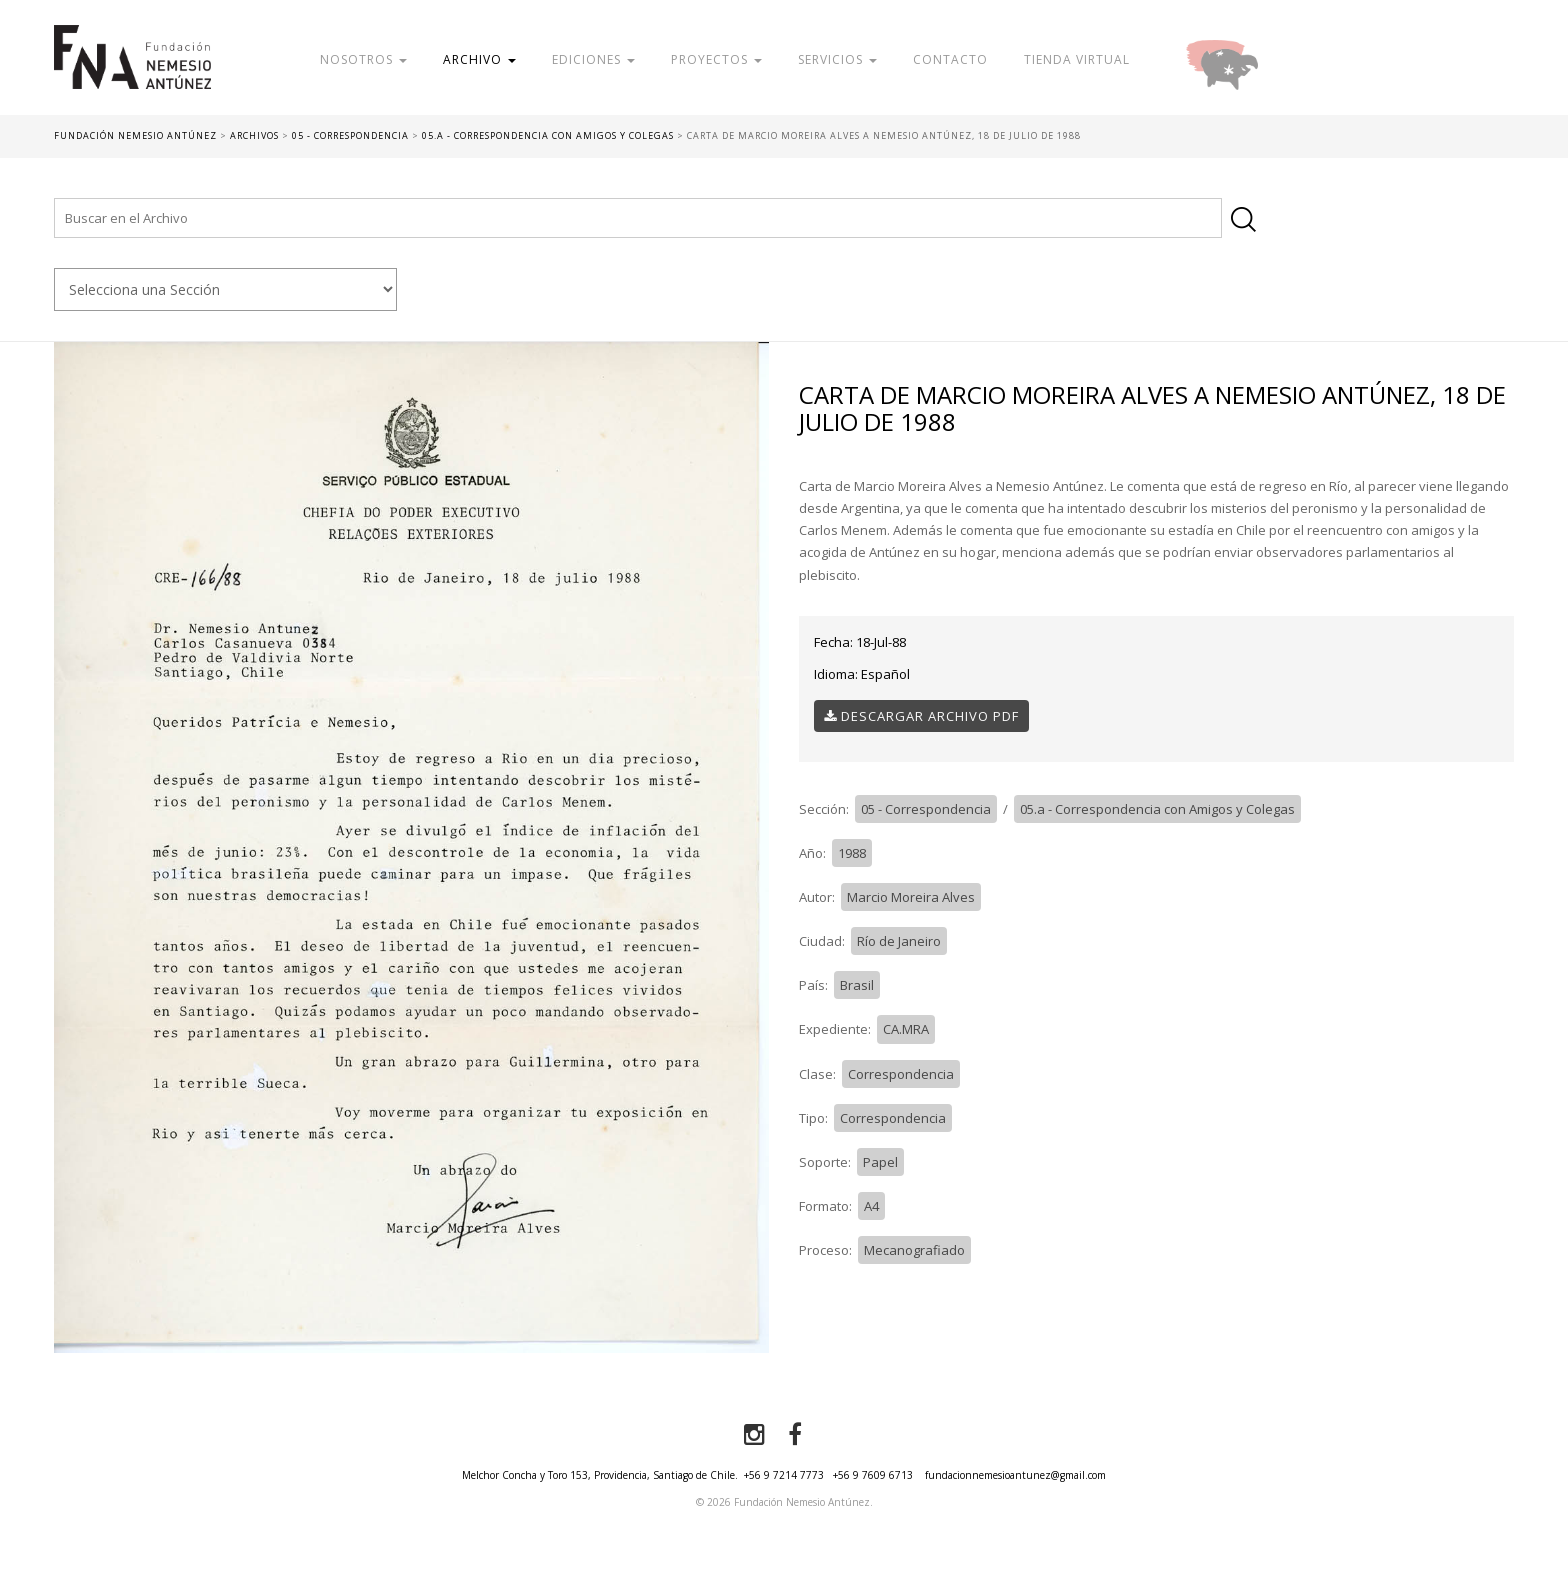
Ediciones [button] (593, 59)
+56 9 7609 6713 (873, 1475)
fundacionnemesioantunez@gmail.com (1015, 1475)
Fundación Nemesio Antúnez (132, 70)
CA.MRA (906, 1029)
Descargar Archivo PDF (921, 716)
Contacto (950, 59)
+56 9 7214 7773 (784, 1475)
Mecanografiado (914, 1250)
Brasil (857, 985)
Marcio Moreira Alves (911, 897)
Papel (880, 1162)
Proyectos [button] (716, 59)
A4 (871, 1206)
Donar (1287, 59)
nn (225, 289)
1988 (852, 853)
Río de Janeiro (899, 941)
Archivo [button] (479, 59)
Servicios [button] (837, 59)
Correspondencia (901, 1074)
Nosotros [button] (363, 59)
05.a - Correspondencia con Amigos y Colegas (1157, 809)
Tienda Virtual (1077, 59)
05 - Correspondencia (926, 809)
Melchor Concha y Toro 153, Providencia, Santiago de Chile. (600, 1475)
